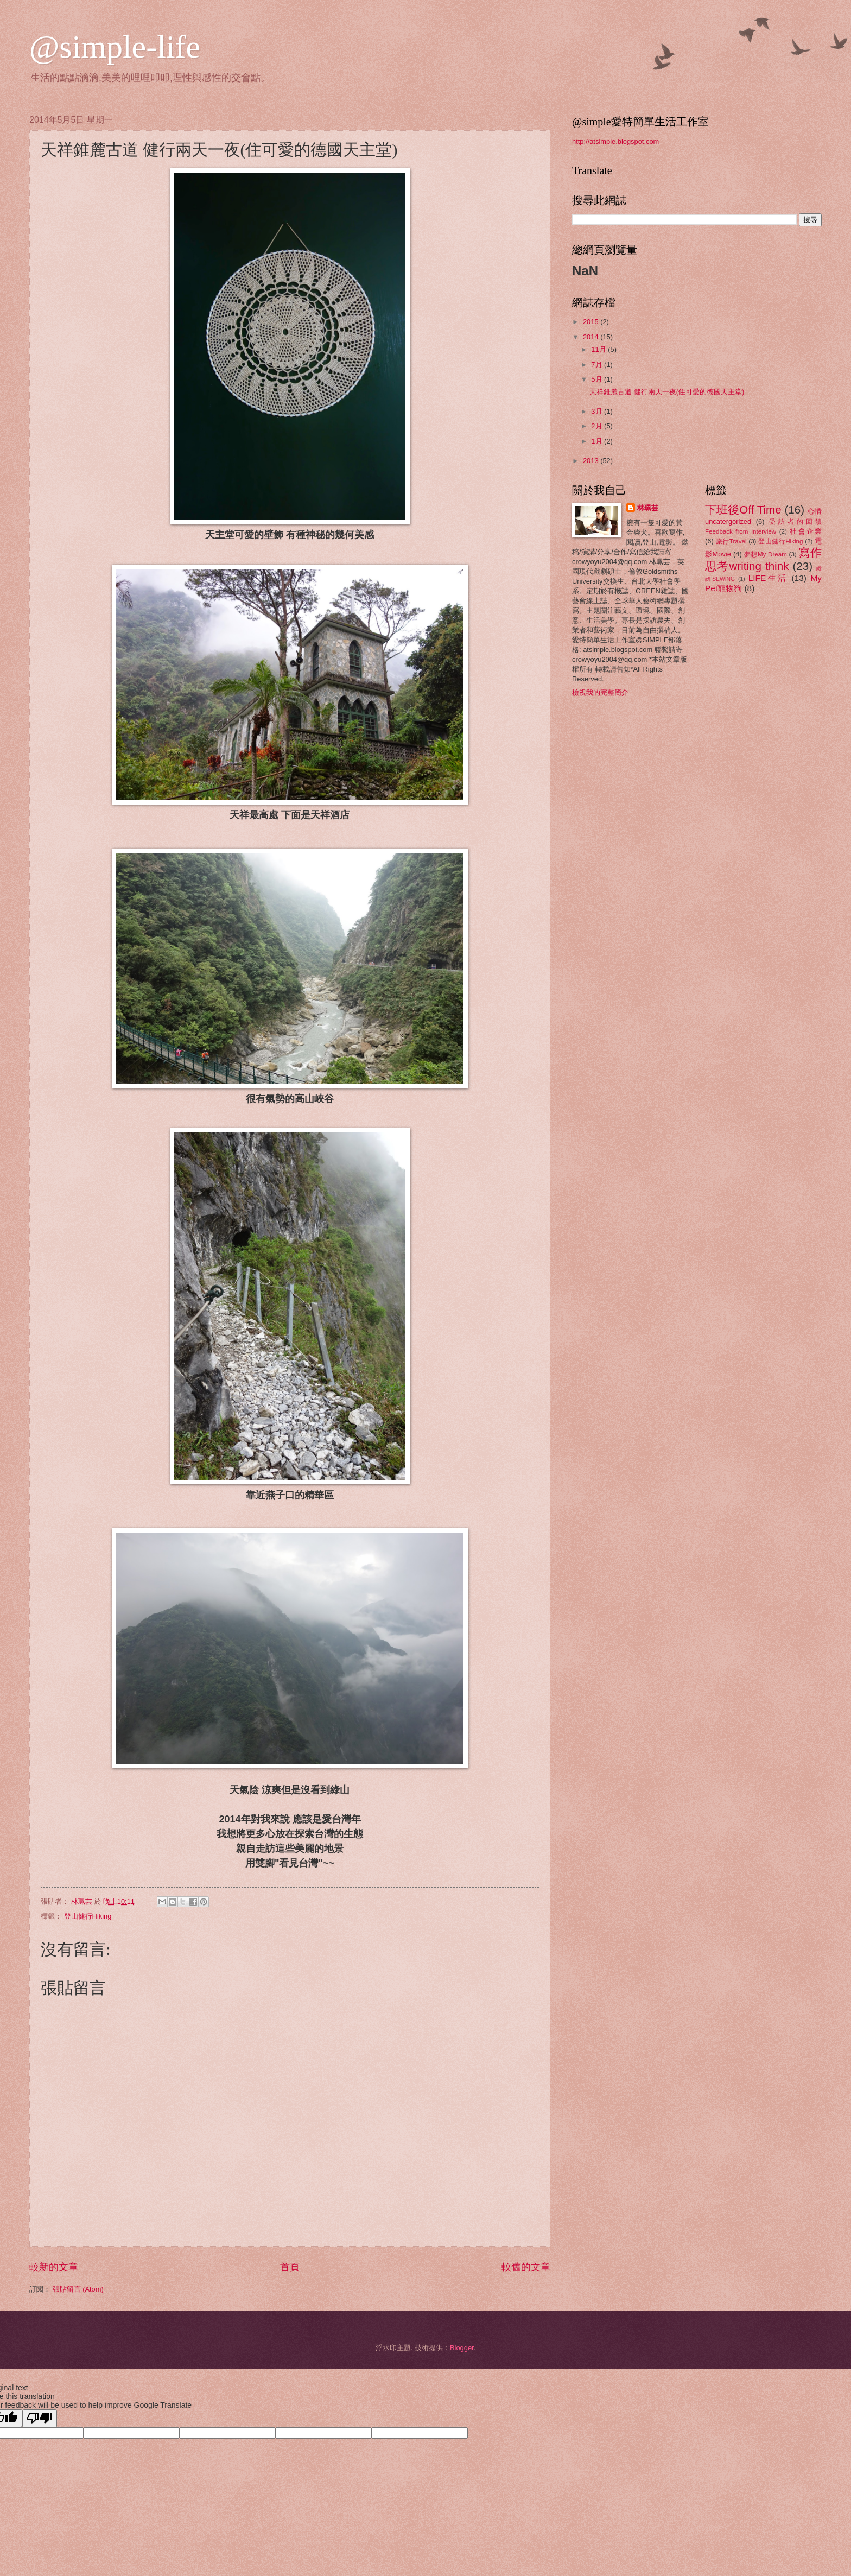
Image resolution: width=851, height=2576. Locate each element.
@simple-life (114, 47)
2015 (591, 322)
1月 (597, 441)
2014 (591, 337)
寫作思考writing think (763, 559)
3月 (597, 411)
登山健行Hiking (88, 1916)
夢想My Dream (765, 554)
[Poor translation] (39, 2418)
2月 (597, 426)
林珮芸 (647, 508)
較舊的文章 (525, 2267)
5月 (597, 379)
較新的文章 (53, 2267)
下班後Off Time (743, 509)
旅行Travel (731, 541)
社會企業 (806, 531)
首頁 (290, 2267)
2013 (591, 461)
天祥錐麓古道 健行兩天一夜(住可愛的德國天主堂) (666, 392)
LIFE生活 (768, 578)
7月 (597, 364)
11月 (599, 349)
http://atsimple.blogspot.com (615, 141)
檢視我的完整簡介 (600, 692)
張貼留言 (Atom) (78, 2289)
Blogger (462, 2348)
